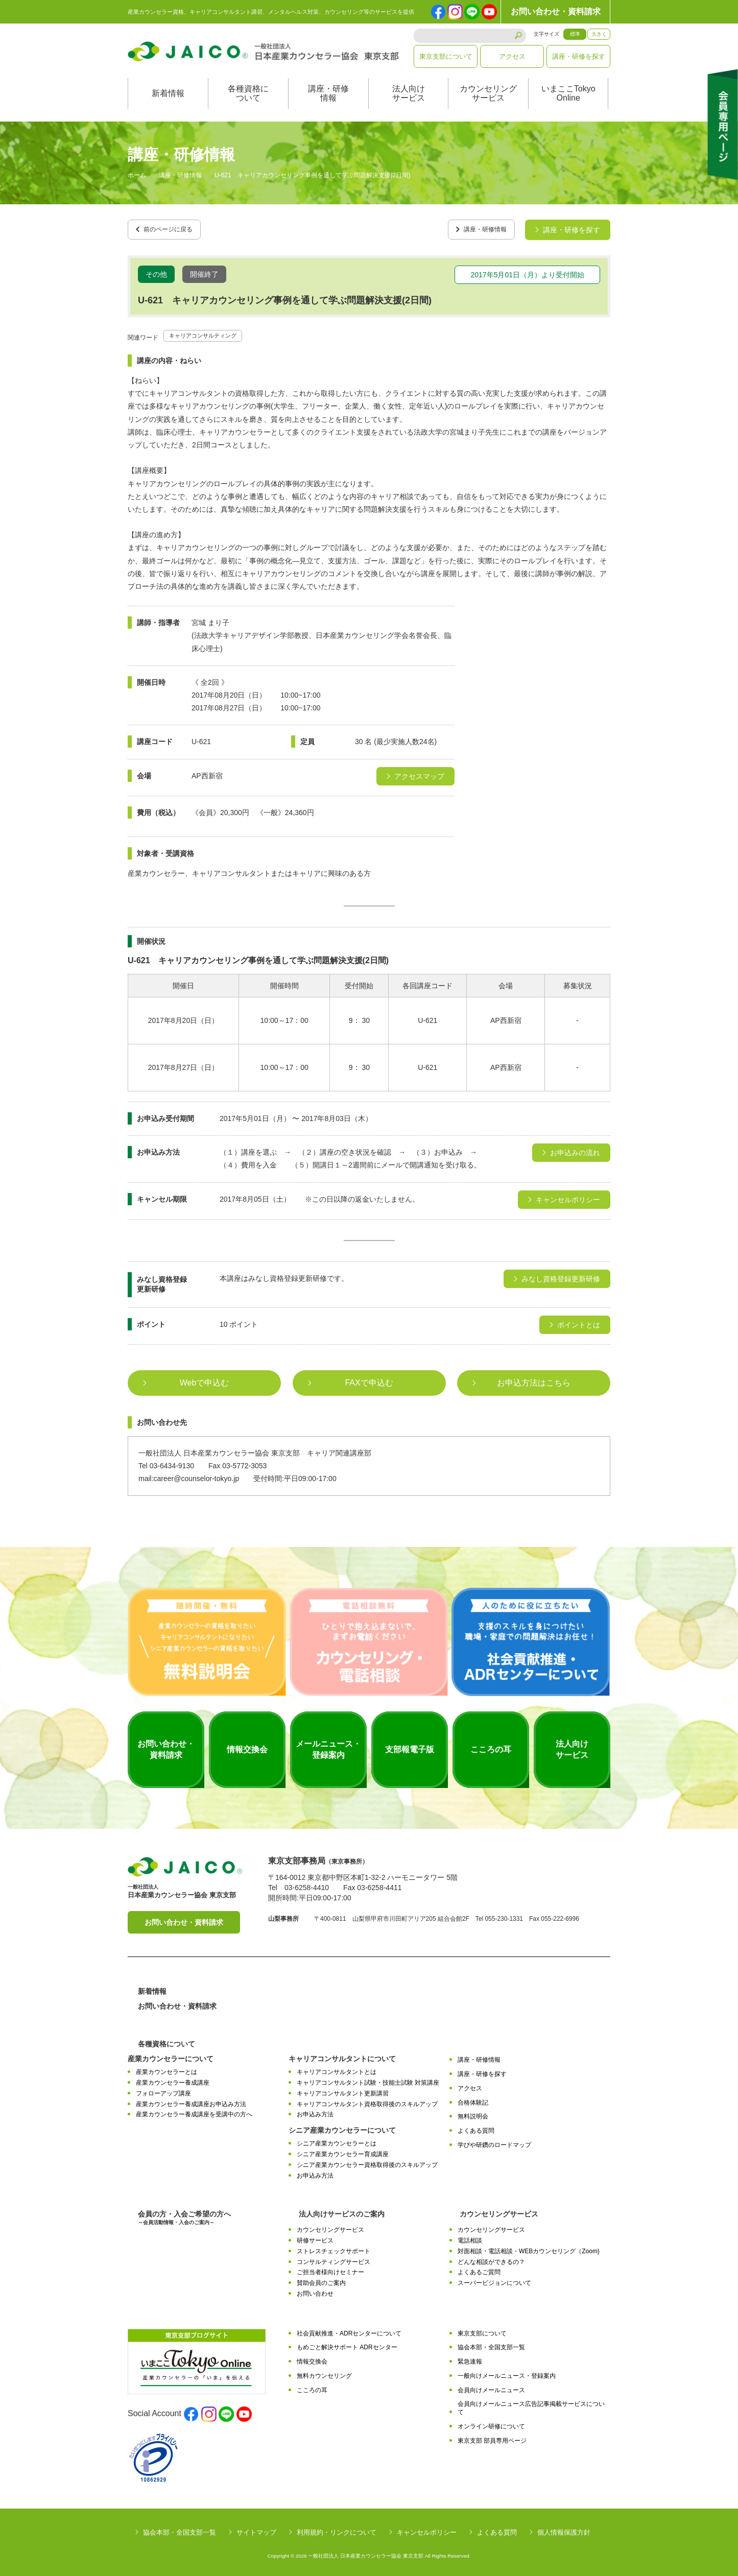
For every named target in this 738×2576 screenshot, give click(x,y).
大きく (599, 34)
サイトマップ (256, 2528)
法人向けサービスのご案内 (342, 2210)
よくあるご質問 (479, 2269)
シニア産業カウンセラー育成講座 (343, 2150)
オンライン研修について (491, 2422)
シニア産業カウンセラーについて (342, 2126)
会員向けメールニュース (491, 2386)
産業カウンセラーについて (170, 2055)
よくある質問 (476, 2127)
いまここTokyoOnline (568, 93)
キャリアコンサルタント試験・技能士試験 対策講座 (368, 2079)
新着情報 (168, 93)
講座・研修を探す (578, 56)
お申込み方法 (315, 2111)
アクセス (512, 56)
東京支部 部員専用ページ (492, 2437)
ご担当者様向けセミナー (330, 2269)
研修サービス (315, 2236)
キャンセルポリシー (427, 2528)
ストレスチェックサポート (333, 2247)
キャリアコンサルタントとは (336, 2068)
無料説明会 (473, 2113)
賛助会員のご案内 (321, 2279)
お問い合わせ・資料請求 (556, 11)
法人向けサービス (408, 93)
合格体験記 (473, 2099)
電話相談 (470, 2236)
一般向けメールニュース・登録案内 (507, 2372)
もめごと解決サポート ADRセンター (347, 2344)
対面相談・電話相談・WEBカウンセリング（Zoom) (529, 2247)
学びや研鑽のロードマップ (494, 2141)
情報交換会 (312, 2358)
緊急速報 (470, 2358)
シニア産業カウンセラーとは (336, 2139)
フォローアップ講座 (163, 2089)
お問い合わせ (315, 2290)
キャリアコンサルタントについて (342, 2055)
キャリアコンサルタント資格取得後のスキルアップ (367, 2100)
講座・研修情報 (328, 93)
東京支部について (445, 56)
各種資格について (248, 93)
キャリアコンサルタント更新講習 (343, 2089)
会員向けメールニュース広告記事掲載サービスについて (531, 2405)
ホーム (137, 176)
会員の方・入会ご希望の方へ (184, 2214)
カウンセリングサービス (488, 93)
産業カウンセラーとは (166, 2068)
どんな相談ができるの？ (491, 2258)
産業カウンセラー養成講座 (172, 2079)
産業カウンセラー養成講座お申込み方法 (191, 2100)
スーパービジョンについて (494, 2279)
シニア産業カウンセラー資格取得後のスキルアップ (367, 2161)
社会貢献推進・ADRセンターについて (349, 2329)
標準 (575, 34)
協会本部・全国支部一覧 (491, 2344)
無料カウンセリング (324, 2372)
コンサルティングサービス (333, 2258)
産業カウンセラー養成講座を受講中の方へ (194, 2111)
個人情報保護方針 (563, 2528)
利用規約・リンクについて (336, 2528)
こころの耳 (312, 2386)
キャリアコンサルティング (212, 331)
